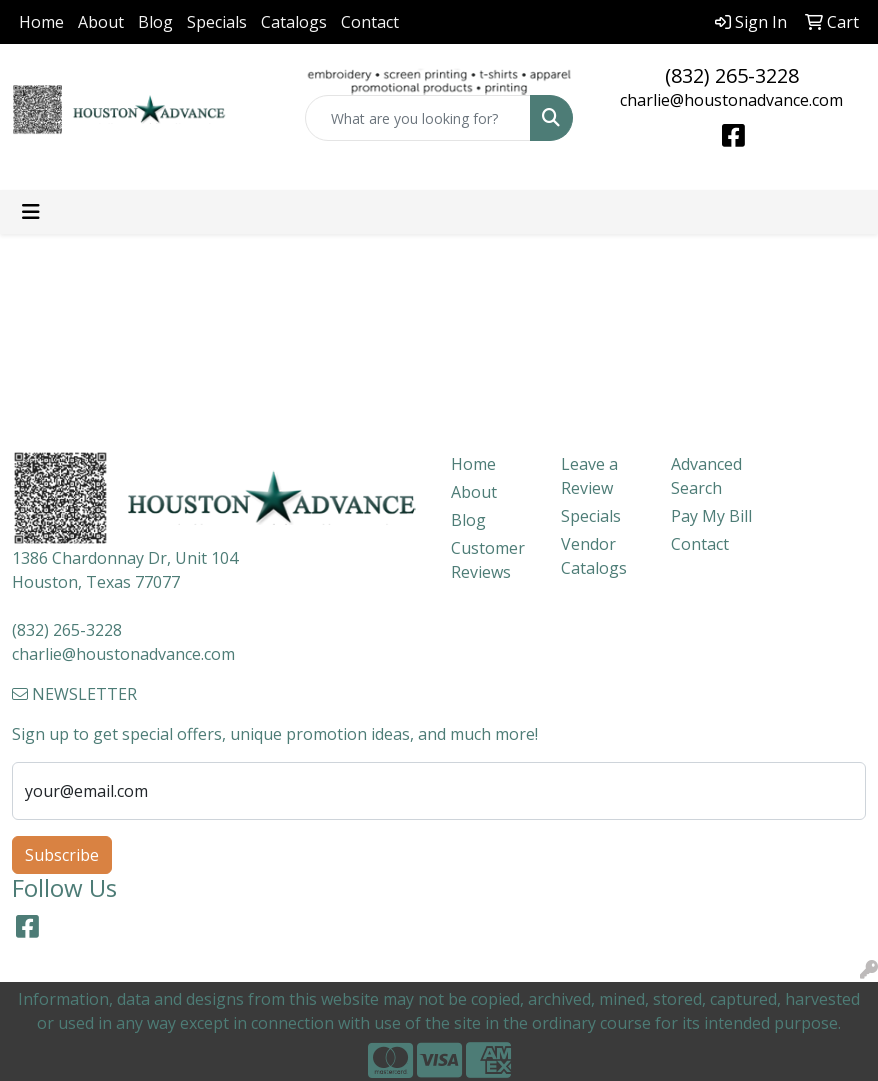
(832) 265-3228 (732, 75)
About (101, 22)
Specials (217, 22)
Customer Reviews (488, 560)
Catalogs (294, 22)
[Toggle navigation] (31, 212)
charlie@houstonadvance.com (731, 100)
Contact (370, 22)
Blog (155, 22)
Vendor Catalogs (594, 556)
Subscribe (62, 855)
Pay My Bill (711, 516)
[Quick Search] (418, 118)
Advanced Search (706, 476)
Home (41, 22)
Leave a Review (589, 476)
